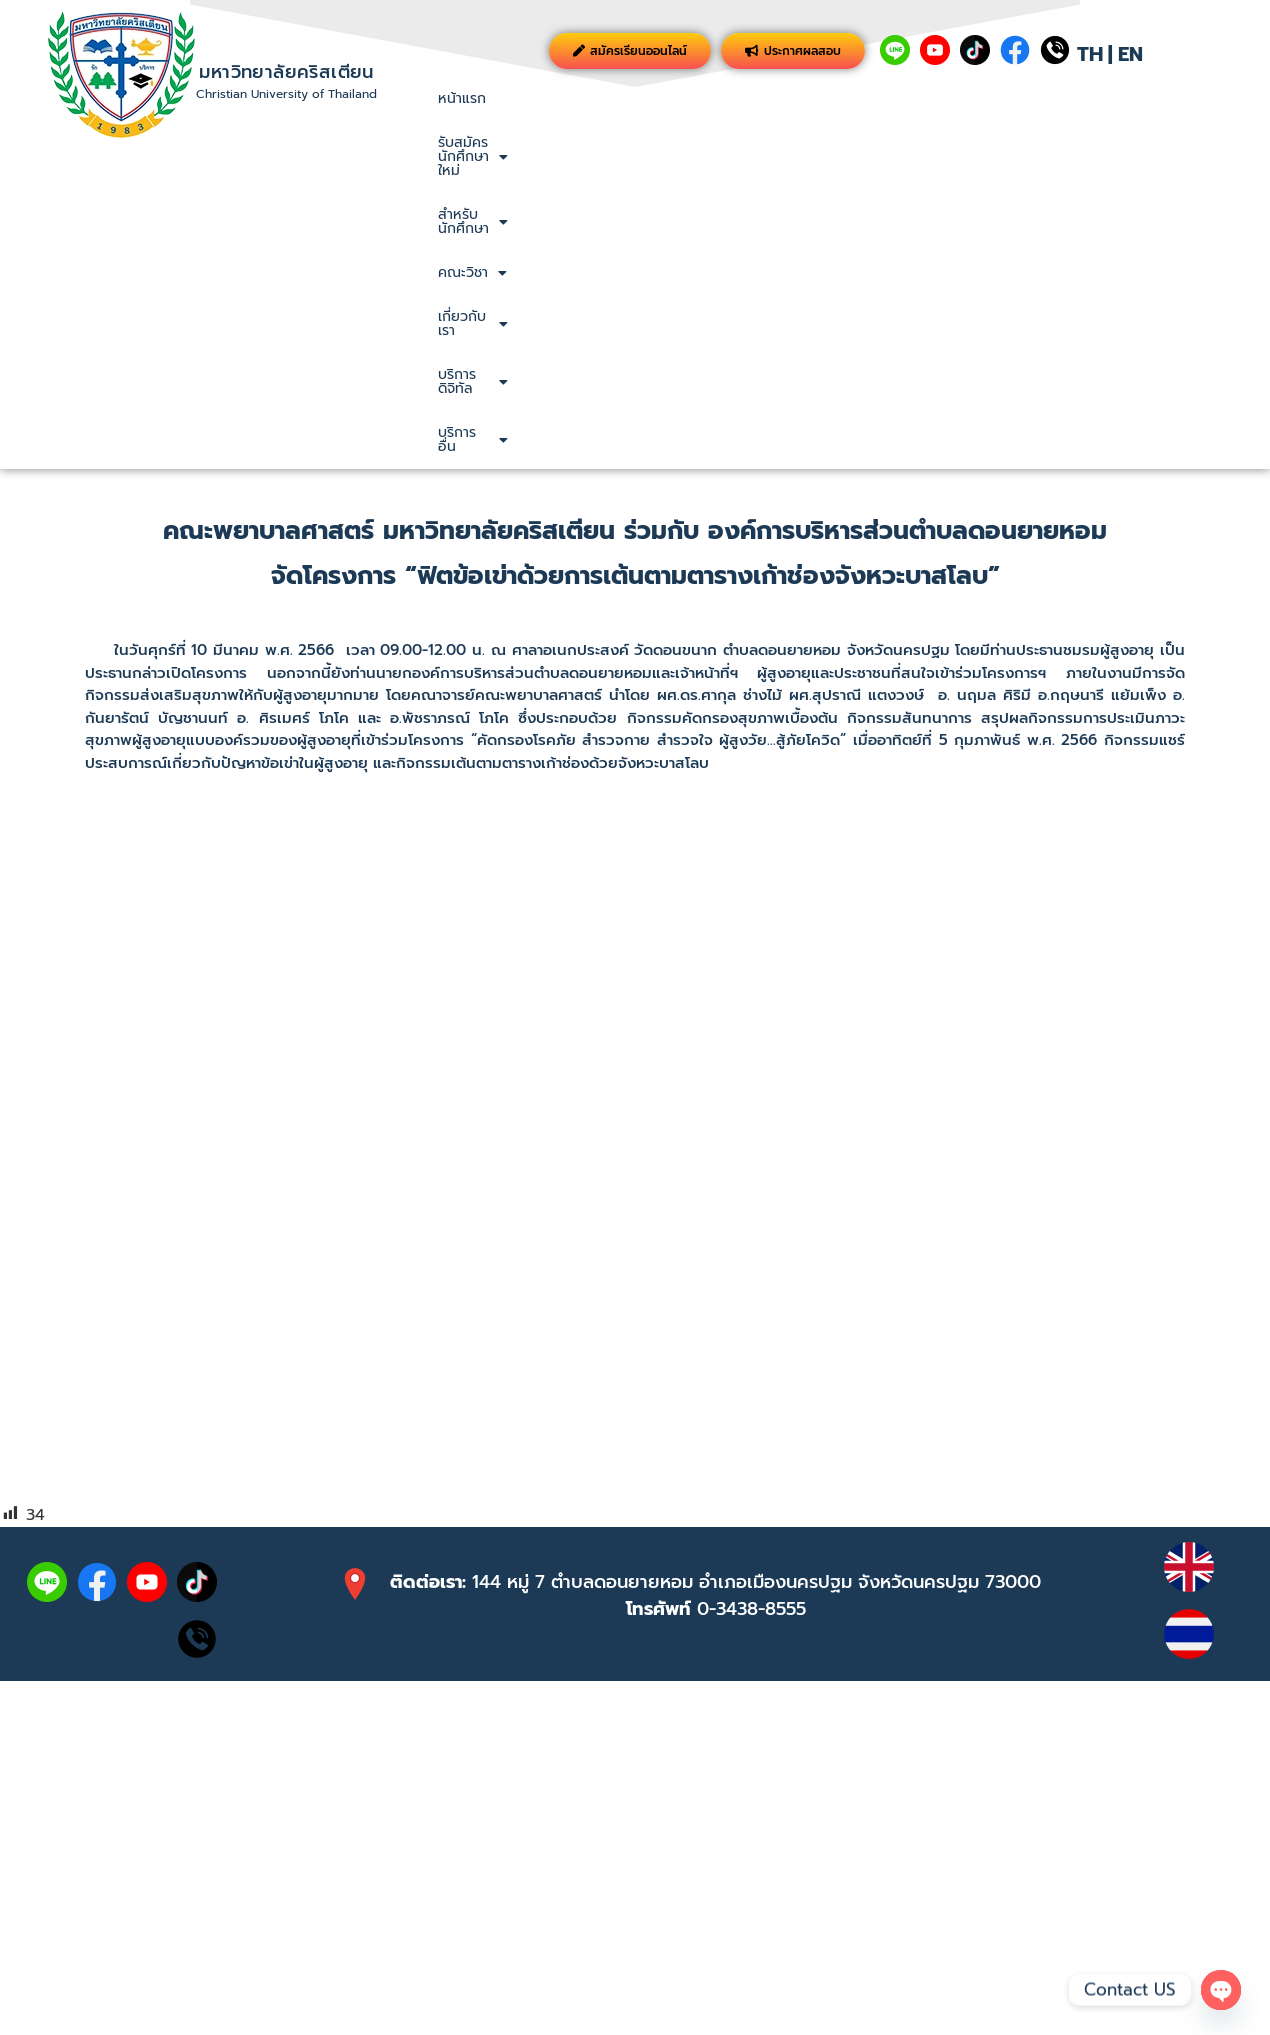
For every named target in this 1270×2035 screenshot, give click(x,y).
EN (1130, 54)
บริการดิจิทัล (1087, 98)
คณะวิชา (862, 98)
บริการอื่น (1200, 98)
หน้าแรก (462, 98)
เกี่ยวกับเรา (969, 98)
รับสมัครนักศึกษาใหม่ (587, 98)
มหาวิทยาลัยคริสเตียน (286, 72)
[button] (587, 99)
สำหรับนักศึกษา (743, 98)
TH (1090, 54)
